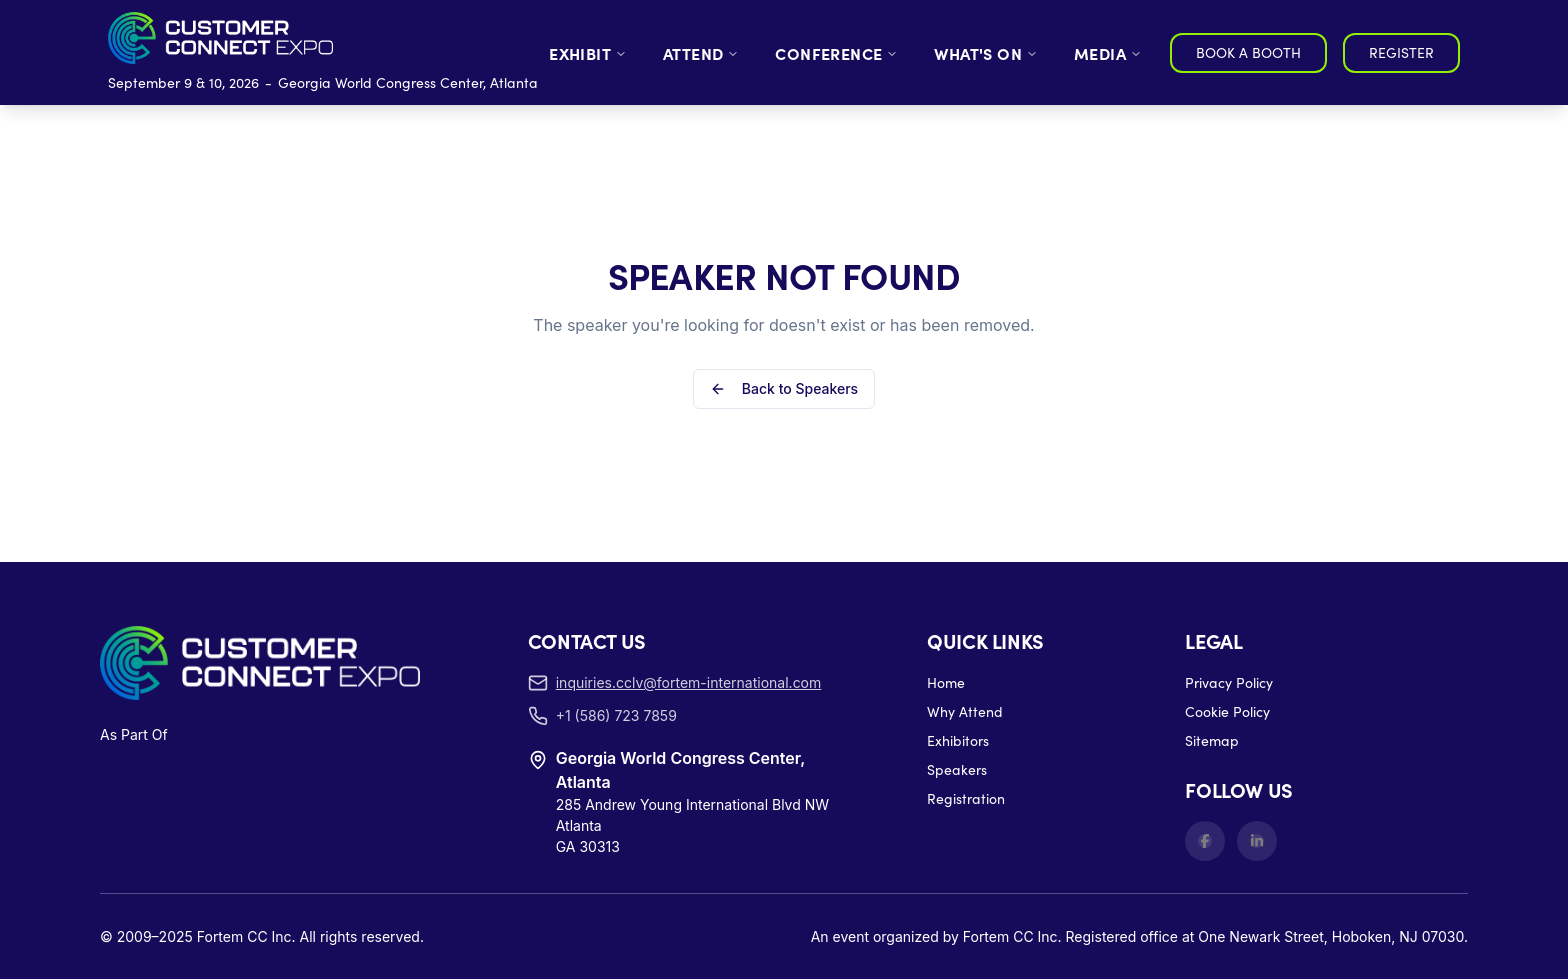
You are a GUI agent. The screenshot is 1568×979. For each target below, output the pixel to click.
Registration (966, 651)
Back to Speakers (784, 315)
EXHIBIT (588, 53)
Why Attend (965, 564)
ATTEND (701, 53)
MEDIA (1108, 53)
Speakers (957, 622)
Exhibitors (958, 593)
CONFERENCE (836, 53)
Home (946, 535)
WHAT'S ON (986, 53)
